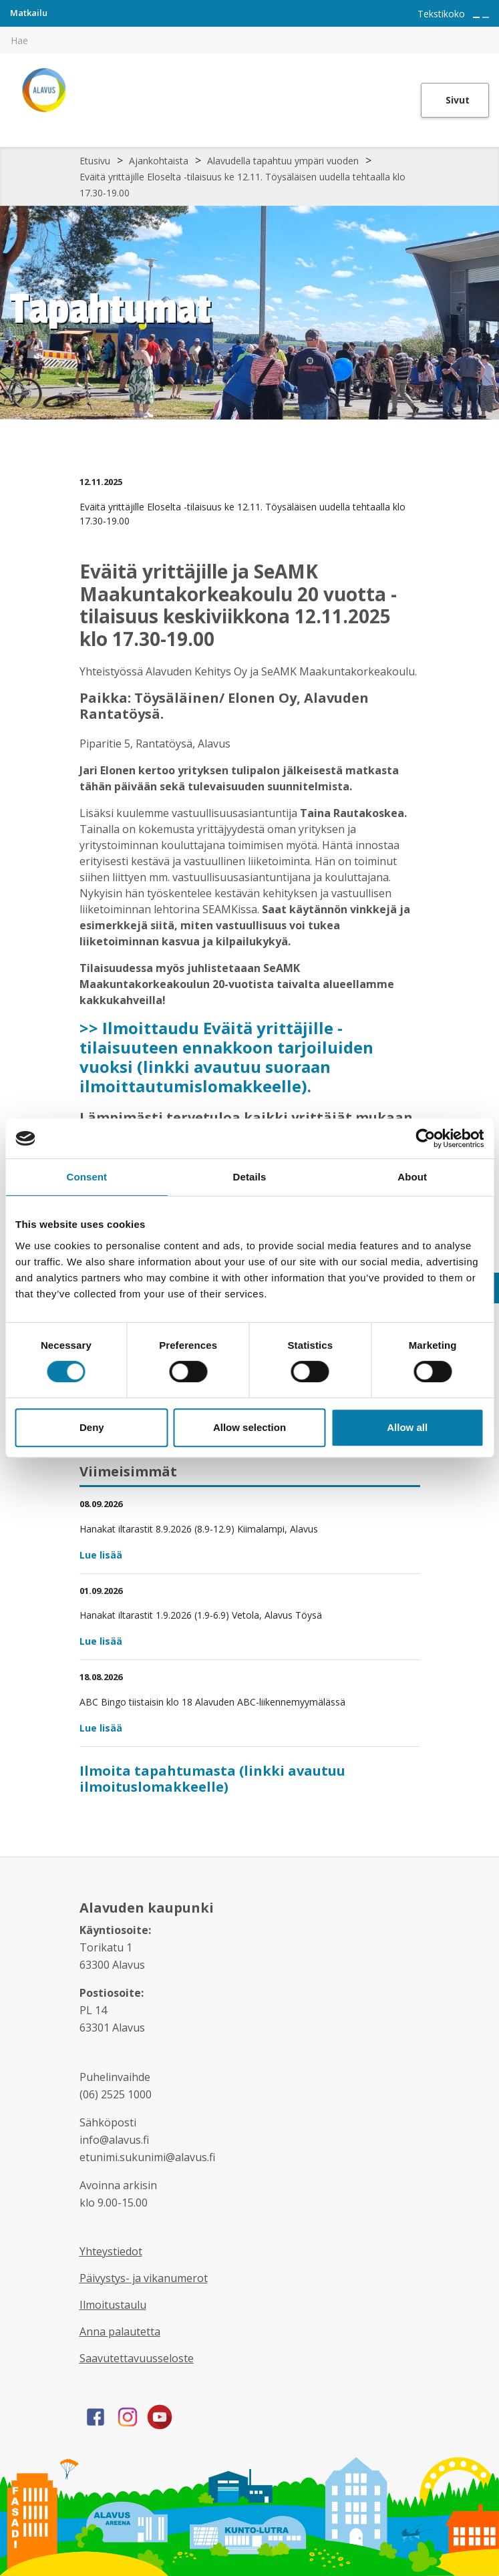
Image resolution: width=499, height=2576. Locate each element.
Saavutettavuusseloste (136, 2358)
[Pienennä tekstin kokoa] (485, 17)
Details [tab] (250, 1176)
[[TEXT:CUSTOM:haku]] (490, 30)
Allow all (407, 1427)
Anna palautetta (119, 2331)
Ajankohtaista (158, 160)
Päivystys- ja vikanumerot (143, 2278)
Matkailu (28, 13)
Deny (91, 1427)
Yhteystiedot (110, 2251)
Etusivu (94, 160)
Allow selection (249, 1427)
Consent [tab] (86, 1176)
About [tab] (412, 1176)
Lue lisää (100, 1555)
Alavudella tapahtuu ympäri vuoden (283, 160)
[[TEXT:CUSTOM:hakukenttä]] (249, 40)
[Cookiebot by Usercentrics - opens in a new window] (425, 1138)
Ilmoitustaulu (112, 2304)
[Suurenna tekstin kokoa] (476, 17)
